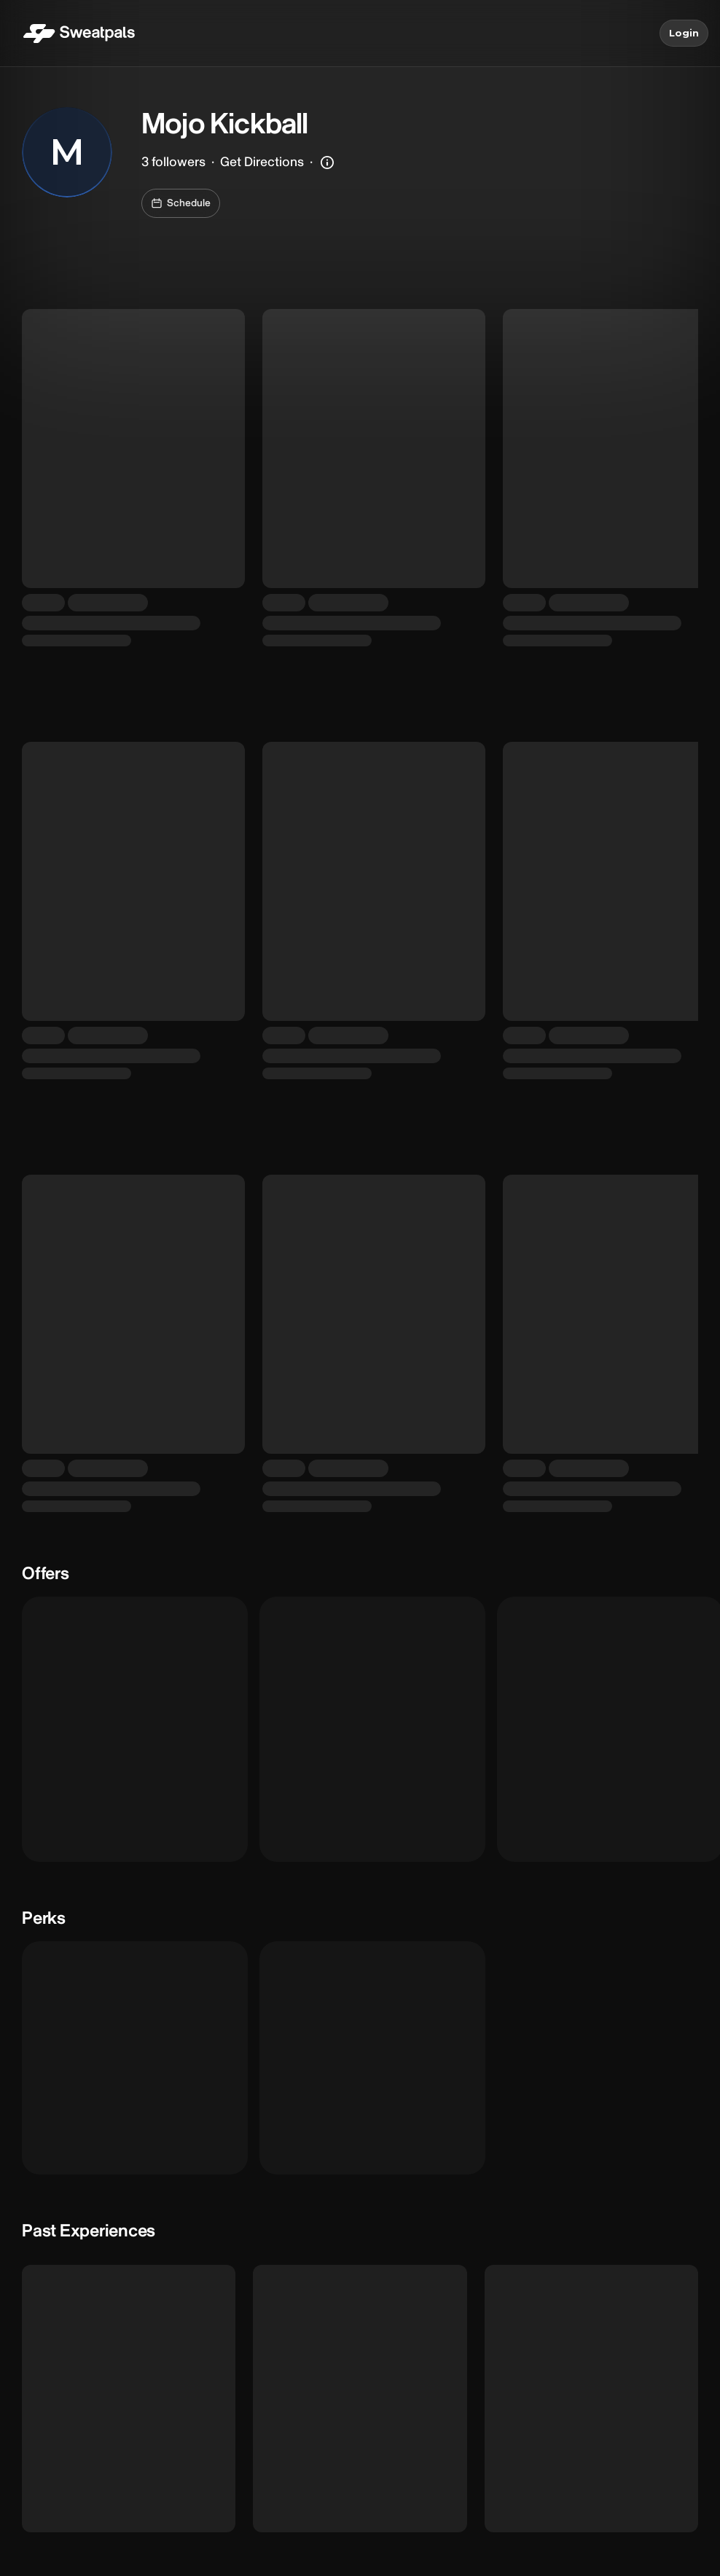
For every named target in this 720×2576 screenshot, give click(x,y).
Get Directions (262, 162)
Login (684, 33)
